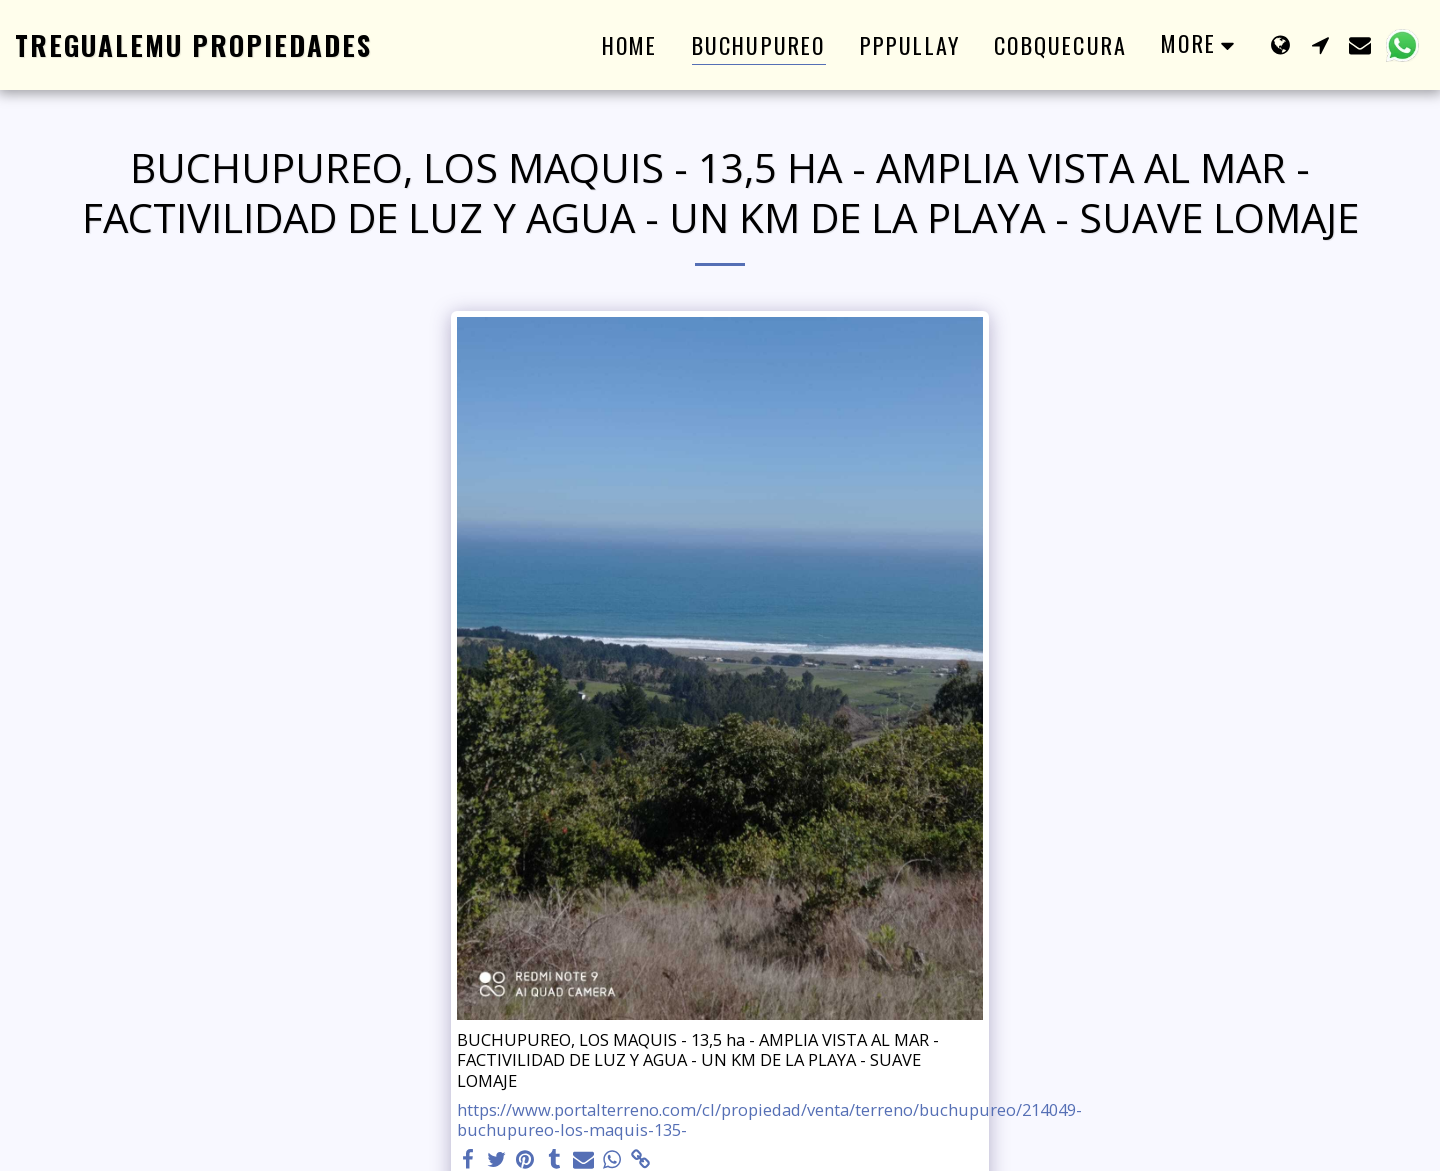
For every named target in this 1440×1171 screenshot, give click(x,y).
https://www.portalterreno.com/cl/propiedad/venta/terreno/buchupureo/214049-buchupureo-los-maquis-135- (769, 1120)
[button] (1320, 44)
